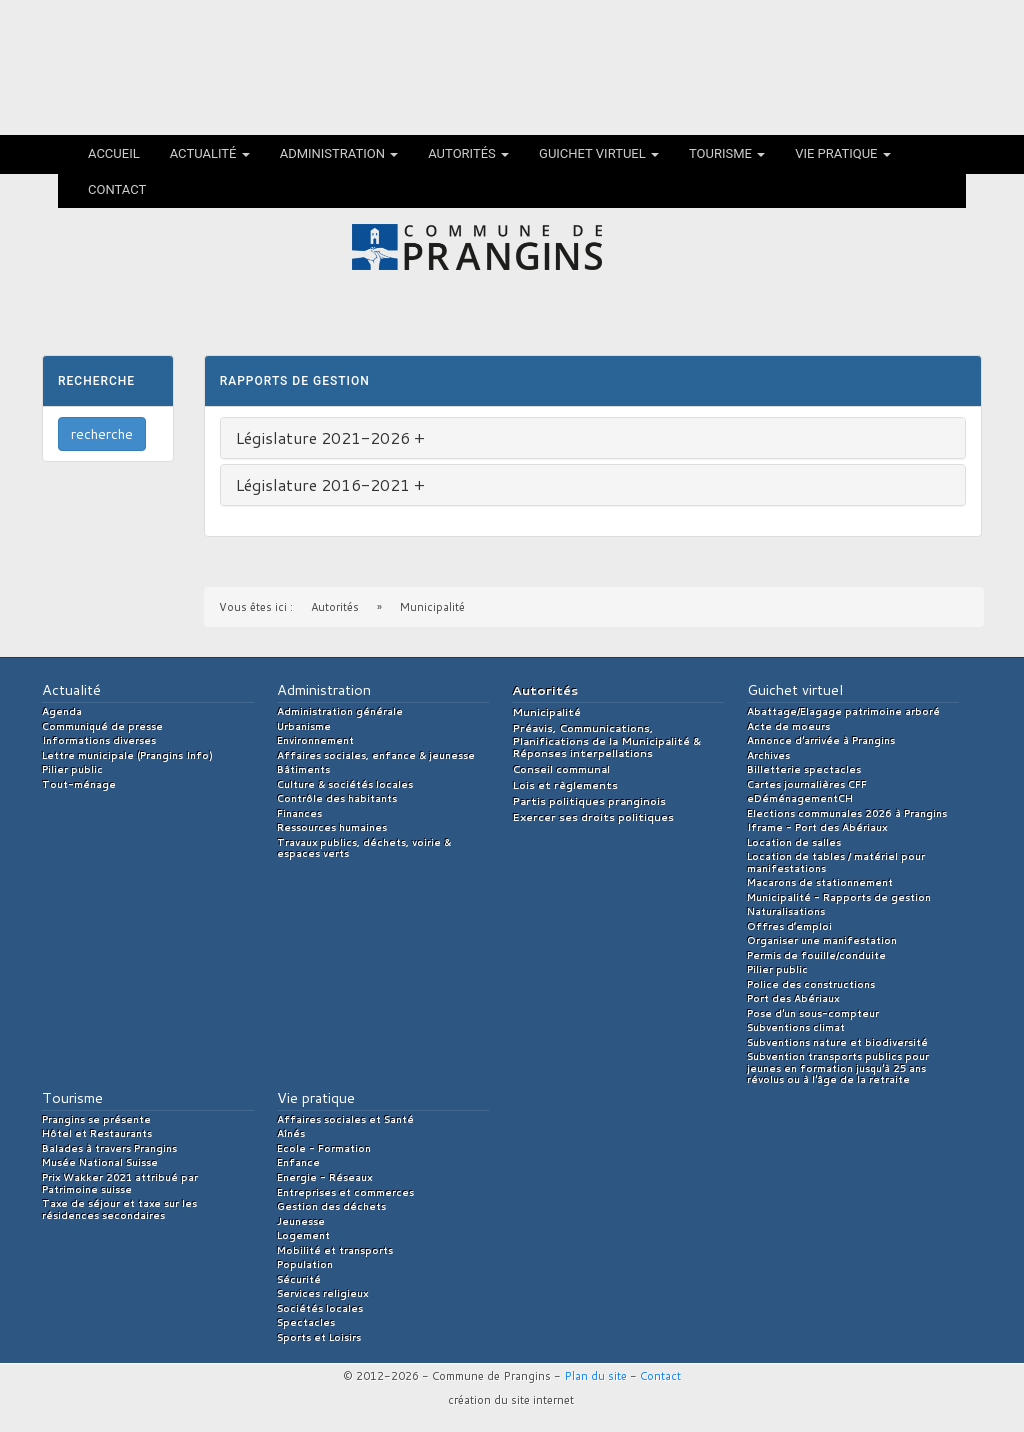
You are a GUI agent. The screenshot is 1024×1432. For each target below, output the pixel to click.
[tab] (593, 438)
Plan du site (595, 1376)
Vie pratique (843, 153)
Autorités (468, 153)
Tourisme (727, 153)
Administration (339, 153)
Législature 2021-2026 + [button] (330, 437)
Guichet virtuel (599, 153)
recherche (102, 434)
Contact (117, 189)
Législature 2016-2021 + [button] (330, 484)
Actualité (210, 153)
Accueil (114, 153)
